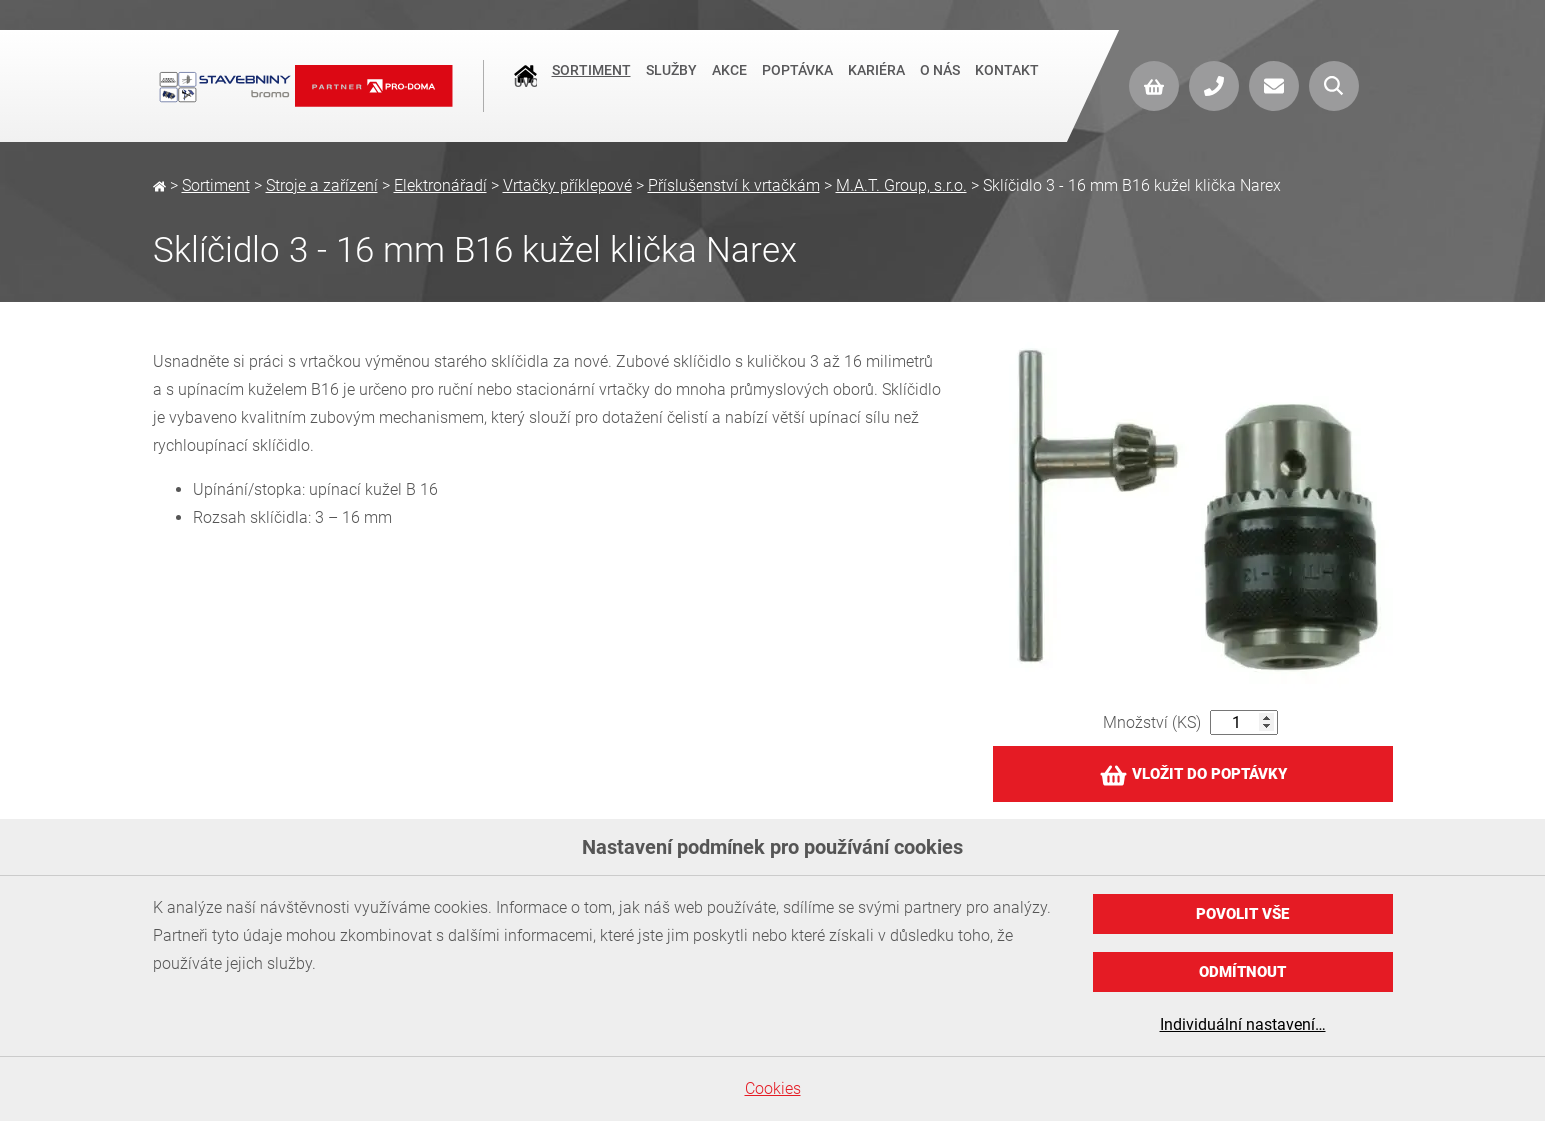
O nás (940, 84)
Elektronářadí (440, 185)
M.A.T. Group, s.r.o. (901, 185)
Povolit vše (1242, 914)
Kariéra (876, 84)
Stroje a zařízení (322, 185)
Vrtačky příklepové (567, 185)
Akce (729, 84)
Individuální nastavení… (1243, 1024)
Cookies (773, 1088)
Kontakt (1007, 84)
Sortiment (591, 84)
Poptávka (797, 84)
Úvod (525, 86)
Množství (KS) (1152, 722)
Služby (671, 84)
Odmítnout (1242, 972)
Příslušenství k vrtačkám (734, 185)
